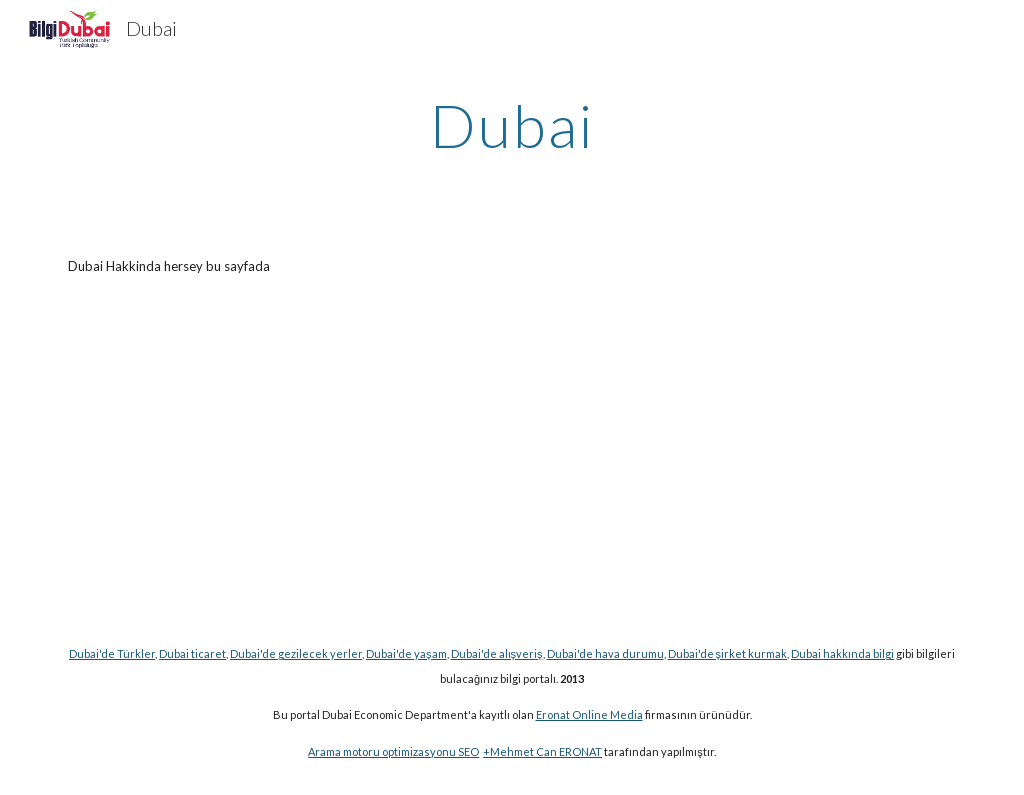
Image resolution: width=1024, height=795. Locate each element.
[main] (511, 125)
